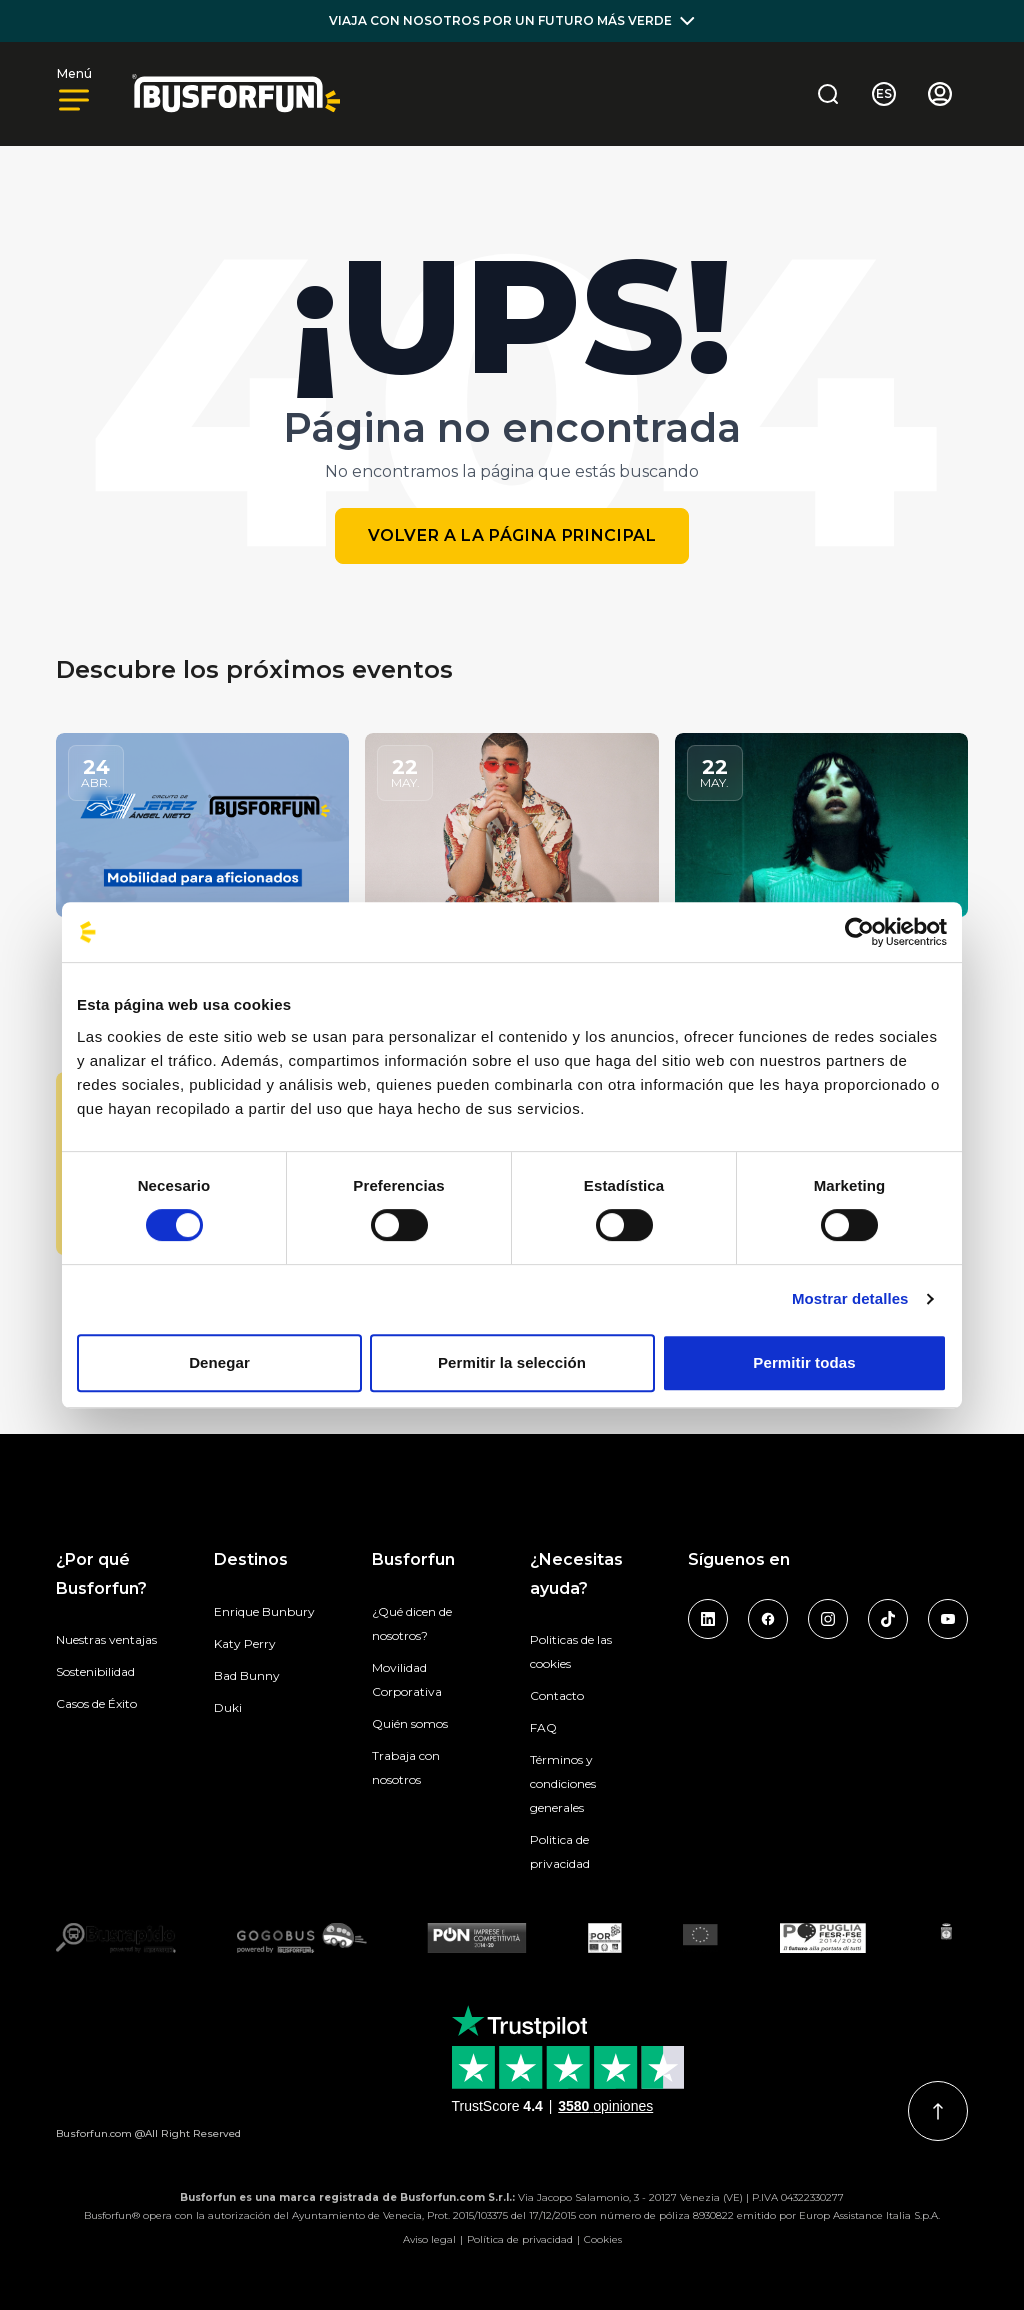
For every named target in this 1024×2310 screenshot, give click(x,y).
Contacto (557, 1695)
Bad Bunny (247, 1675)
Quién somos (410, 1723)
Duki (228, 1707)
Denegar (219, 1362)
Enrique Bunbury (264, 1611)
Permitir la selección (512, 1362)
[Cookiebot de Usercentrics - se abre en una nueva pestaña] (859, 932)
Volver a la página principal (512, 535)
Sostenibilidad (95, 1671)
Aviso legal (429, 2239)
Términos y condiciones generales (563, 1783)
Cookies (603, 2239)
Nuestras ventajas (106, 1639)
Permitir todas (804, 1362)
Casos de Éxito (96, 1703)
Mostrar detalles (850, 1298)
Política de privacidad (520, 2239)
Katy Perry (245, 1643)
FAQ (543, 1727)
